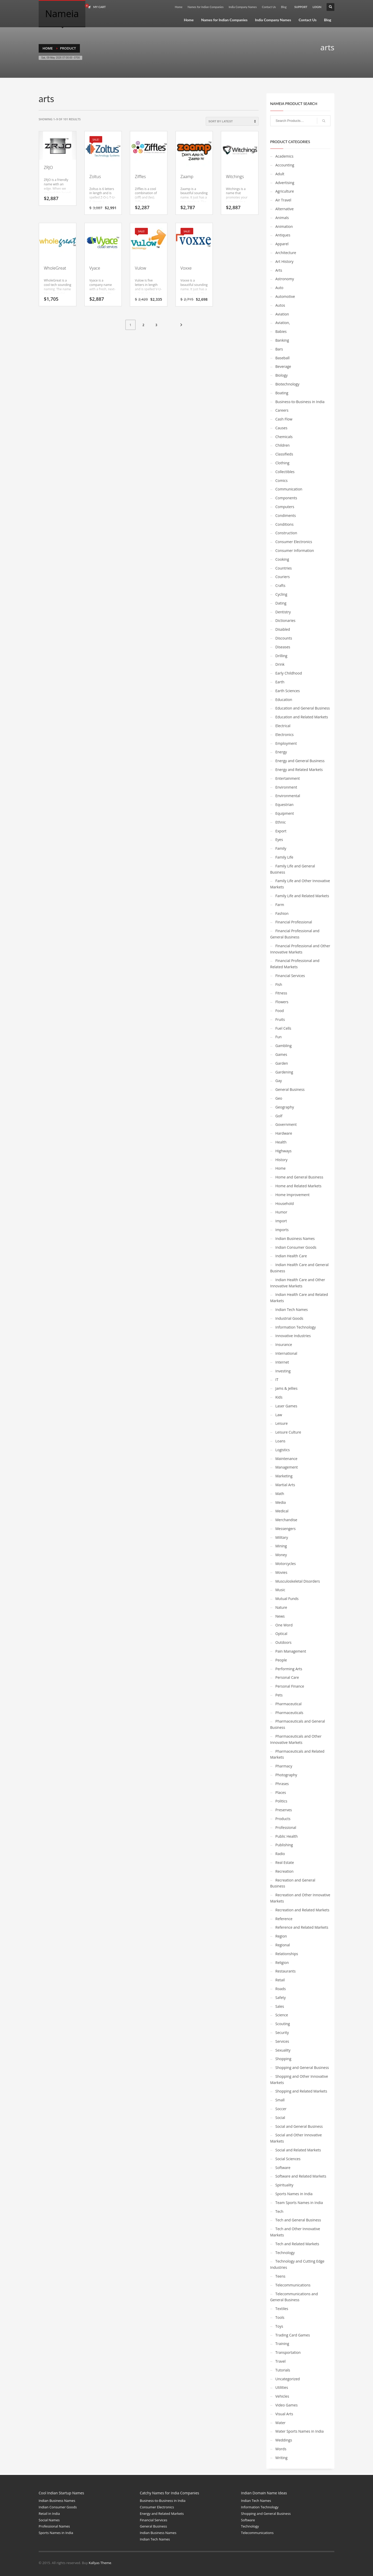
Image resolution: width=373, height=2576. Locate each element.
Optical (281, 1633)
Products (283, 1818)
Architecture (285, 252)
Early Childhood (288, 673)
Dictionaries (285, 620)
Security (282, 2032)
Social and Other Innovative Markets (296, 2138)
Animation (284, 226)
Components (286, 497)
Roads (280, 1988)
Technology (285, 2252)
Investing (283, 1370)
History (281, 1159)
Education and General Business (302, 708)
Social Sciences (288, 2158)
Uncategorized (287, 2378)
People (281, 1660)
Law (278, 1414)
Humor (281, 1212)
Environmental (287, 795)
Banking (282, 340)
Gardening (284, 1072)
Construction (286, 532)
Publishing (284, 1844)
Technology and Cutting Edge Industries (297, 2264)
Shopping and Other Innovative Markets (299, 2079)
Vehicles (282, 2396)
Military (281, 1537)
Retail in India (49, 2513)
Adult (280, 173)
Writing (281, 2457)
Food (279, 1010)
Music (280, 1589)
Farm (279, 904)
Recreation (284, 1871)
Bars (279, 349)
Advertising (284, 182)
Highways (283, 1150)
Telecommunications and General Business (294, 2297)
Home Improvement (292, 1194)
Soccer (281, 2108)
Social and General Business (299, 2126)
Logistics (282, 1449)
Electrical (283, 725)
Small (280, 2099)
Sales (279, 2006)
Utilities (281, 2387)
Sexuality (283, 2050)
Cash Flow (284, 419)
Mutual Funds (287, 1598)
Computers (284, 506)
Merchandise (286, 1519)
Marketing (284, 1475)
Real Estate (284, 1862)
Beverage (283, 366)
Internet (282, 1362)
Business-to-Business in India (299, 401)
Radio (280, 1853)
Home (178, 7)
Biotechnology (287, 384)
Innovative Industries (293, 1335)
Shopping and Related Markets (301, 2091)
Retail (280, 1979)
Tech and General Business (298, 2219)
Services (282, 2041)
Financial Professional (293, 922)
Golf (278, 1115)
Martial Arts (285, 1484)
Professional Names (54, 2526)
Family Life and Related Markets (302, 895)
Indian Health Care (291, 1255)
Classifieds (284, 454)
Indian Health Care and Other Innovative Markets (297, 1282)
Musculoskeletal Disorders (297, 1581)
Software (283, 2167)
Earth (280, 681)
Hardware (283, 1133)
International (286, 1353)
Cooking (282, 559)
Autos (280, 305)
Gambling (283, 1045)
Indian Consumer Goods (295, 1247)
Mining (281, 1545)
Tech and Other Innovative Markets (295, 2231)
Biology (281, 375)
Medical (282, 1510)
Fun (278, 1036)
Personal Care (287, 1677)
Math (279, 1493)
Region (281, 1936)
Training (282, 2343)
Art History (284, 261)
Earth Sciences (287, 690)
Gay (278, 1080)
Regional (282, 1944)
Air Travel (283, 200)
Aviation (282, 314)
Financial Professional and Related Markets (295, 963)
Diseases (282, 646)
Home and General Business (299, 1177)
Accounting (284, 165)
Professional (285, 1827)
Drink (280, 664)
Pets (279, 1695)
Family (280, 848)
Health (281, 1142)
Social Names (49, 2520)
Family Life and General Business (292, 869)
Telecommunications (292, 2285)
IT (277, 1379)
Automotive (285, 296)
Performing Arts (288, 1668)
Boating (281, 392)
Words (280, 2448)
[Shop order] (232, 121)
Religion (282, 1962)
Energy (281, 751)
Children (282, 445)
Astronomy (284, 278)
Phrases (282, 1783)
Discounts (283, 638)
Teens (280, 2276)
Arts (278, 270)
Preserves (283, 1809)
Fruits (280, 1019)
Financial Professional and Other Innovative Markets (300, 948)
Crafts (280, 585)
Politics (281, 1801)
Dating (281, 603)
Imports (282, 1229)
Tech (279, 2211)
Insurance (283, 1344)
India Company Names (243, 7)
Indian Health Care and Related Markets (299, 1297)
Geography (284, 1107)
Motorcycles (285, 1563)
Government (286, 1124)
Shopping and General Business (302, 2067)
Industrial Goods (289, 1318)
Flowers (281, 1001)
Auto (279, 287)
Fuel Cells (283, 1028)
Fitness (281, 993)
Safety (280, 1997)
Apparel (282, 243)
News (280, 1616)
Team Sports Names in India (299, 2202)
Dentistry (283, 611)
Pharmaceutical (288, 1703)
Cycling (281, 594)
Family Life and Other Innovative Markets (300, 883)
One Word (284, 1625)
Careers (281, 410)
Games (281, 1054)
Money (281, 1554)
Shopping (283, 2058)
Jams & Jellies (286, 1388)
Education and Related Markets (301, 716)
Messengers (285, 1528)
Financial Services (290, 975)
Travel (280, 2361)
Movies (281, 1572)
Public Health (286, 1836)
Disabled (282, 629)
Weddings (283, 2440)
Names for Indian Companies (206, 7)
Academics (284, 156)
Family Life (284, 857)
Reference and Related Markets (301, 1927)
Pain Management (290, 1651)
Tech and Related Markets (297, 2243)
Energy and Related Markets (299, 769)
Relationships (286, 1953)
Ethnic (280, 822)
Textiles (281, 2308)
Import (281, 1220)
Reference (284, 1918)
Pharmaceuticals (289, 1712)
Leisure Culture (288, 1432)
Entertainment (287, 778)
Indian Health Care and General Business (299, 1267)
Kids (278, 1397)
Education (283, 699)
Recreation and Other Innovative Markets (300, 1898)
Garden (281, 1063)
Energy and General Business (300, 760)
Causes (281, 427)
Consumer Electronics (293, 541)
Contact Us (269, 7)
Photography (286, 1774)
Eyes (279, 839)
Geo (278, 1098)
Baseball (282, 357)
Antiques (283, 235)
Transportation (288, 2352)
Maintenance (286, 1458)
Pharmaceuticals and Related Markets (297, 1754)
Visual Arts (284, 2413)
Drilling (281, 655)
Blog (284, 7)
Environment (286, 787)
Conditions (284, 524)
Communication (288, 489)
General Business (290, 1089)
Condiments (285, 515)
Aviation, (282, 322)
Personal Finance (289, 1686)
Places (280, 1792)
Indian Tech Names (291, 1309)
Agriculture (284, 191)
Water (280, 2422)
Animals (282, 217)
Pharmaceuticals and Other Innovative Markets (296, 1739)
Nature (281, 1607)
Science (281, 2014)
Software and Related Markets (300, 2176)
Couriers (282, 576)
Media (280, 1502)
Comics (281, 480)
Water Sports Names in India (299, 2431)
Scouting (282, 2023)
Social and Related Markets (298, 2149)
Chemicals (284, 436)
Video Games (286, 2405)
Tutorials (282, 2370)
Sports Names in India (294, 2193)
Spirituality (284, 2184)
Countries (283, 568)
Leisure (281, 1423)
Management (286, 1467)
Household (284, 1203)
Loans (280, 1440)
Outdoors (283, 1642)
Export (281, 831)
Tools (280, 2317)
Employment (286, 743)
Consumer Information (294, 550)
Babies (281, 331)
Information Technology (295, 1327)
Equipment (284, 813)
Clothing (282, 462)
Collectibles (285, 471)
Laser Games (286, 1405)
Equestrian (284, 804)
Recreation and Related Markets (302, 1909)
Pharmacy (283, 1766)
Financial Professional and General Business (295, 933)
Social (280, 2117)
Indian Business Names (295, 1238)
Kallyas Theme (100, 2562)
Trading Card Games (292, 2335)
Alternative (284, 208)
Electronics (284, 734)
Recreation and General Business (292, 1883)
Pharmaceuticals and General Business (297, 1724)
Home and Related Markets (298, 1185)
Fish (278, 984)
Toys (279, 2326)
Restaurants (285, 1971)
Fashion (282, 913)
